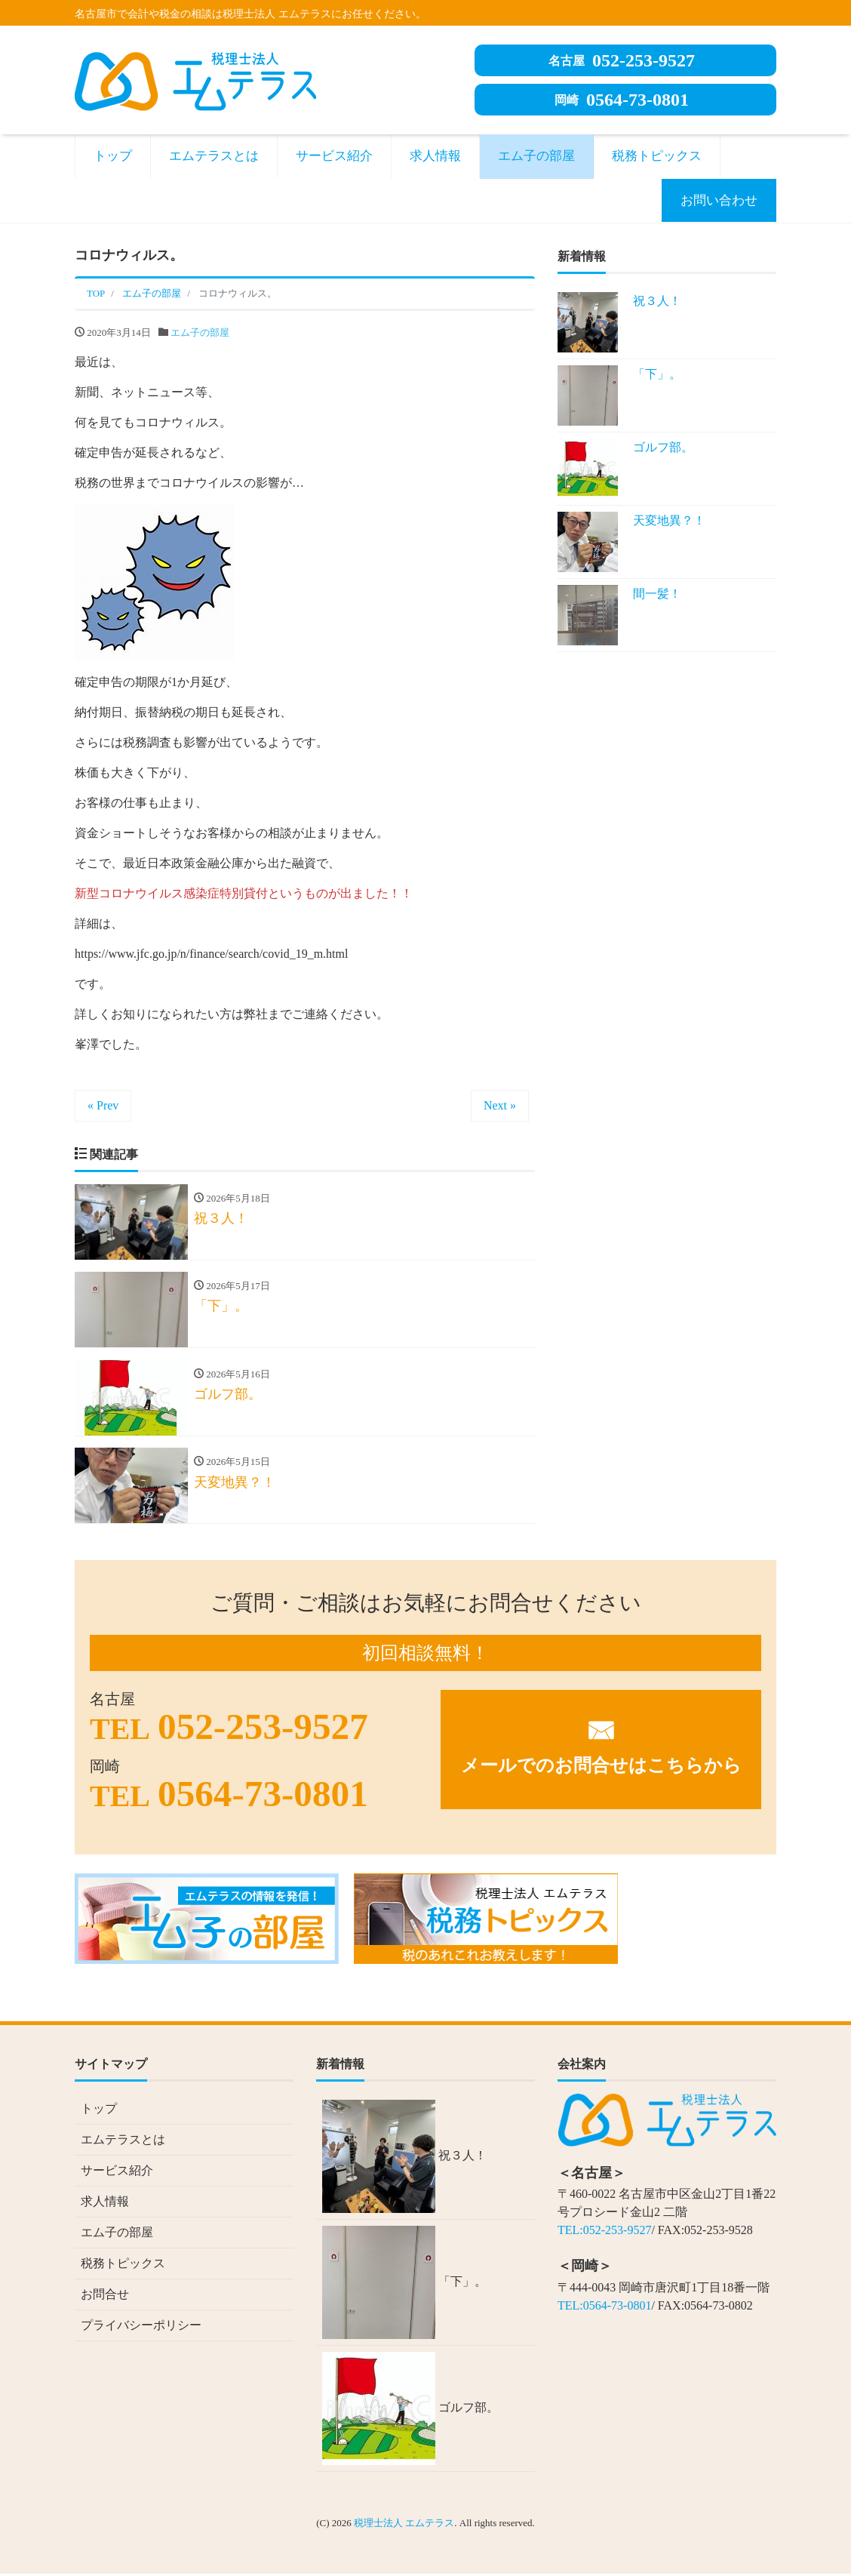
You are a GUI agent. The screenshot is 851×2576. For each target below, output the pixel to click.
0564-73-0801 (622, 99)
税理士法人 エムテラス (404, 2525)
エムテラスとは (214, 156)
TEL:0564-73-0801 (604, 2307)
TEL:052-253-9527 (604, 2232)
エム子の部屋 (536, 156)
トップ (113, 156)
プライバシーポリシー (141, 2327)
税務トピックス (657, 156)
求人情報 (435, 156)
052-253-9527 (621, 60)
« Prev (103, 1105)
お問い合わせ (718, 200)
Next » (500, 1105)
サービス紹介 (334, 156)
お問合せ (105, 2296)
